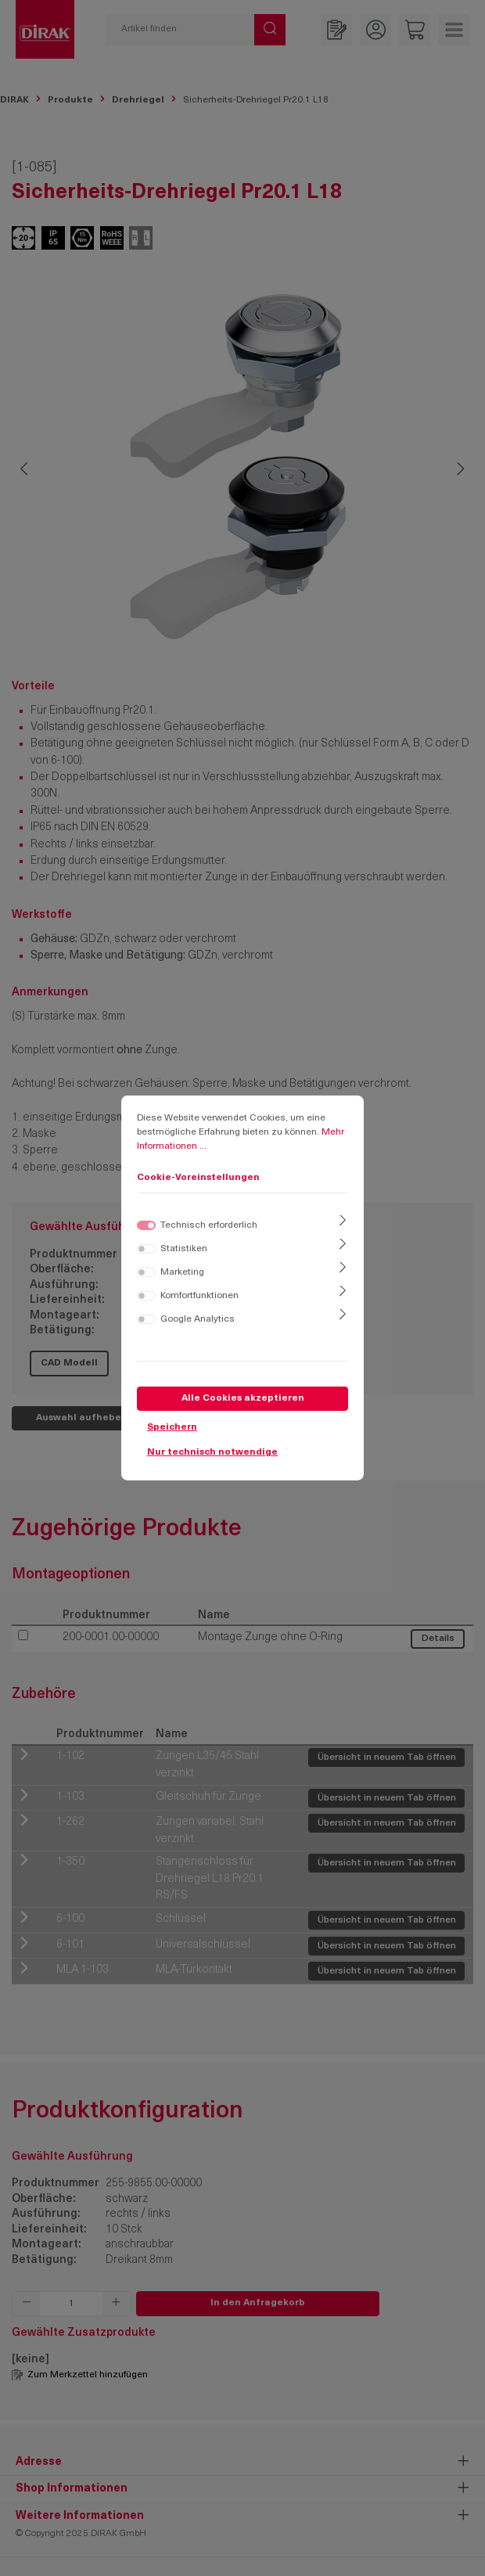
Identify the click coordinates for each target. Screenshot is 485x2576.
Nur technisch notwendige (212, 1452)
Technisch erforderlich (208, 1225)
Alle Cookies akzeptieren (242, 1398)
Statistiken (183, 1249)
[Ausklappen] (342, 1222)
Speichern (172, 1427)
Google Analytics (197, 1319)
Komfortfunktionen (199, 1296)
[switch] (146, 1249)
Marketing (182, 1272)
